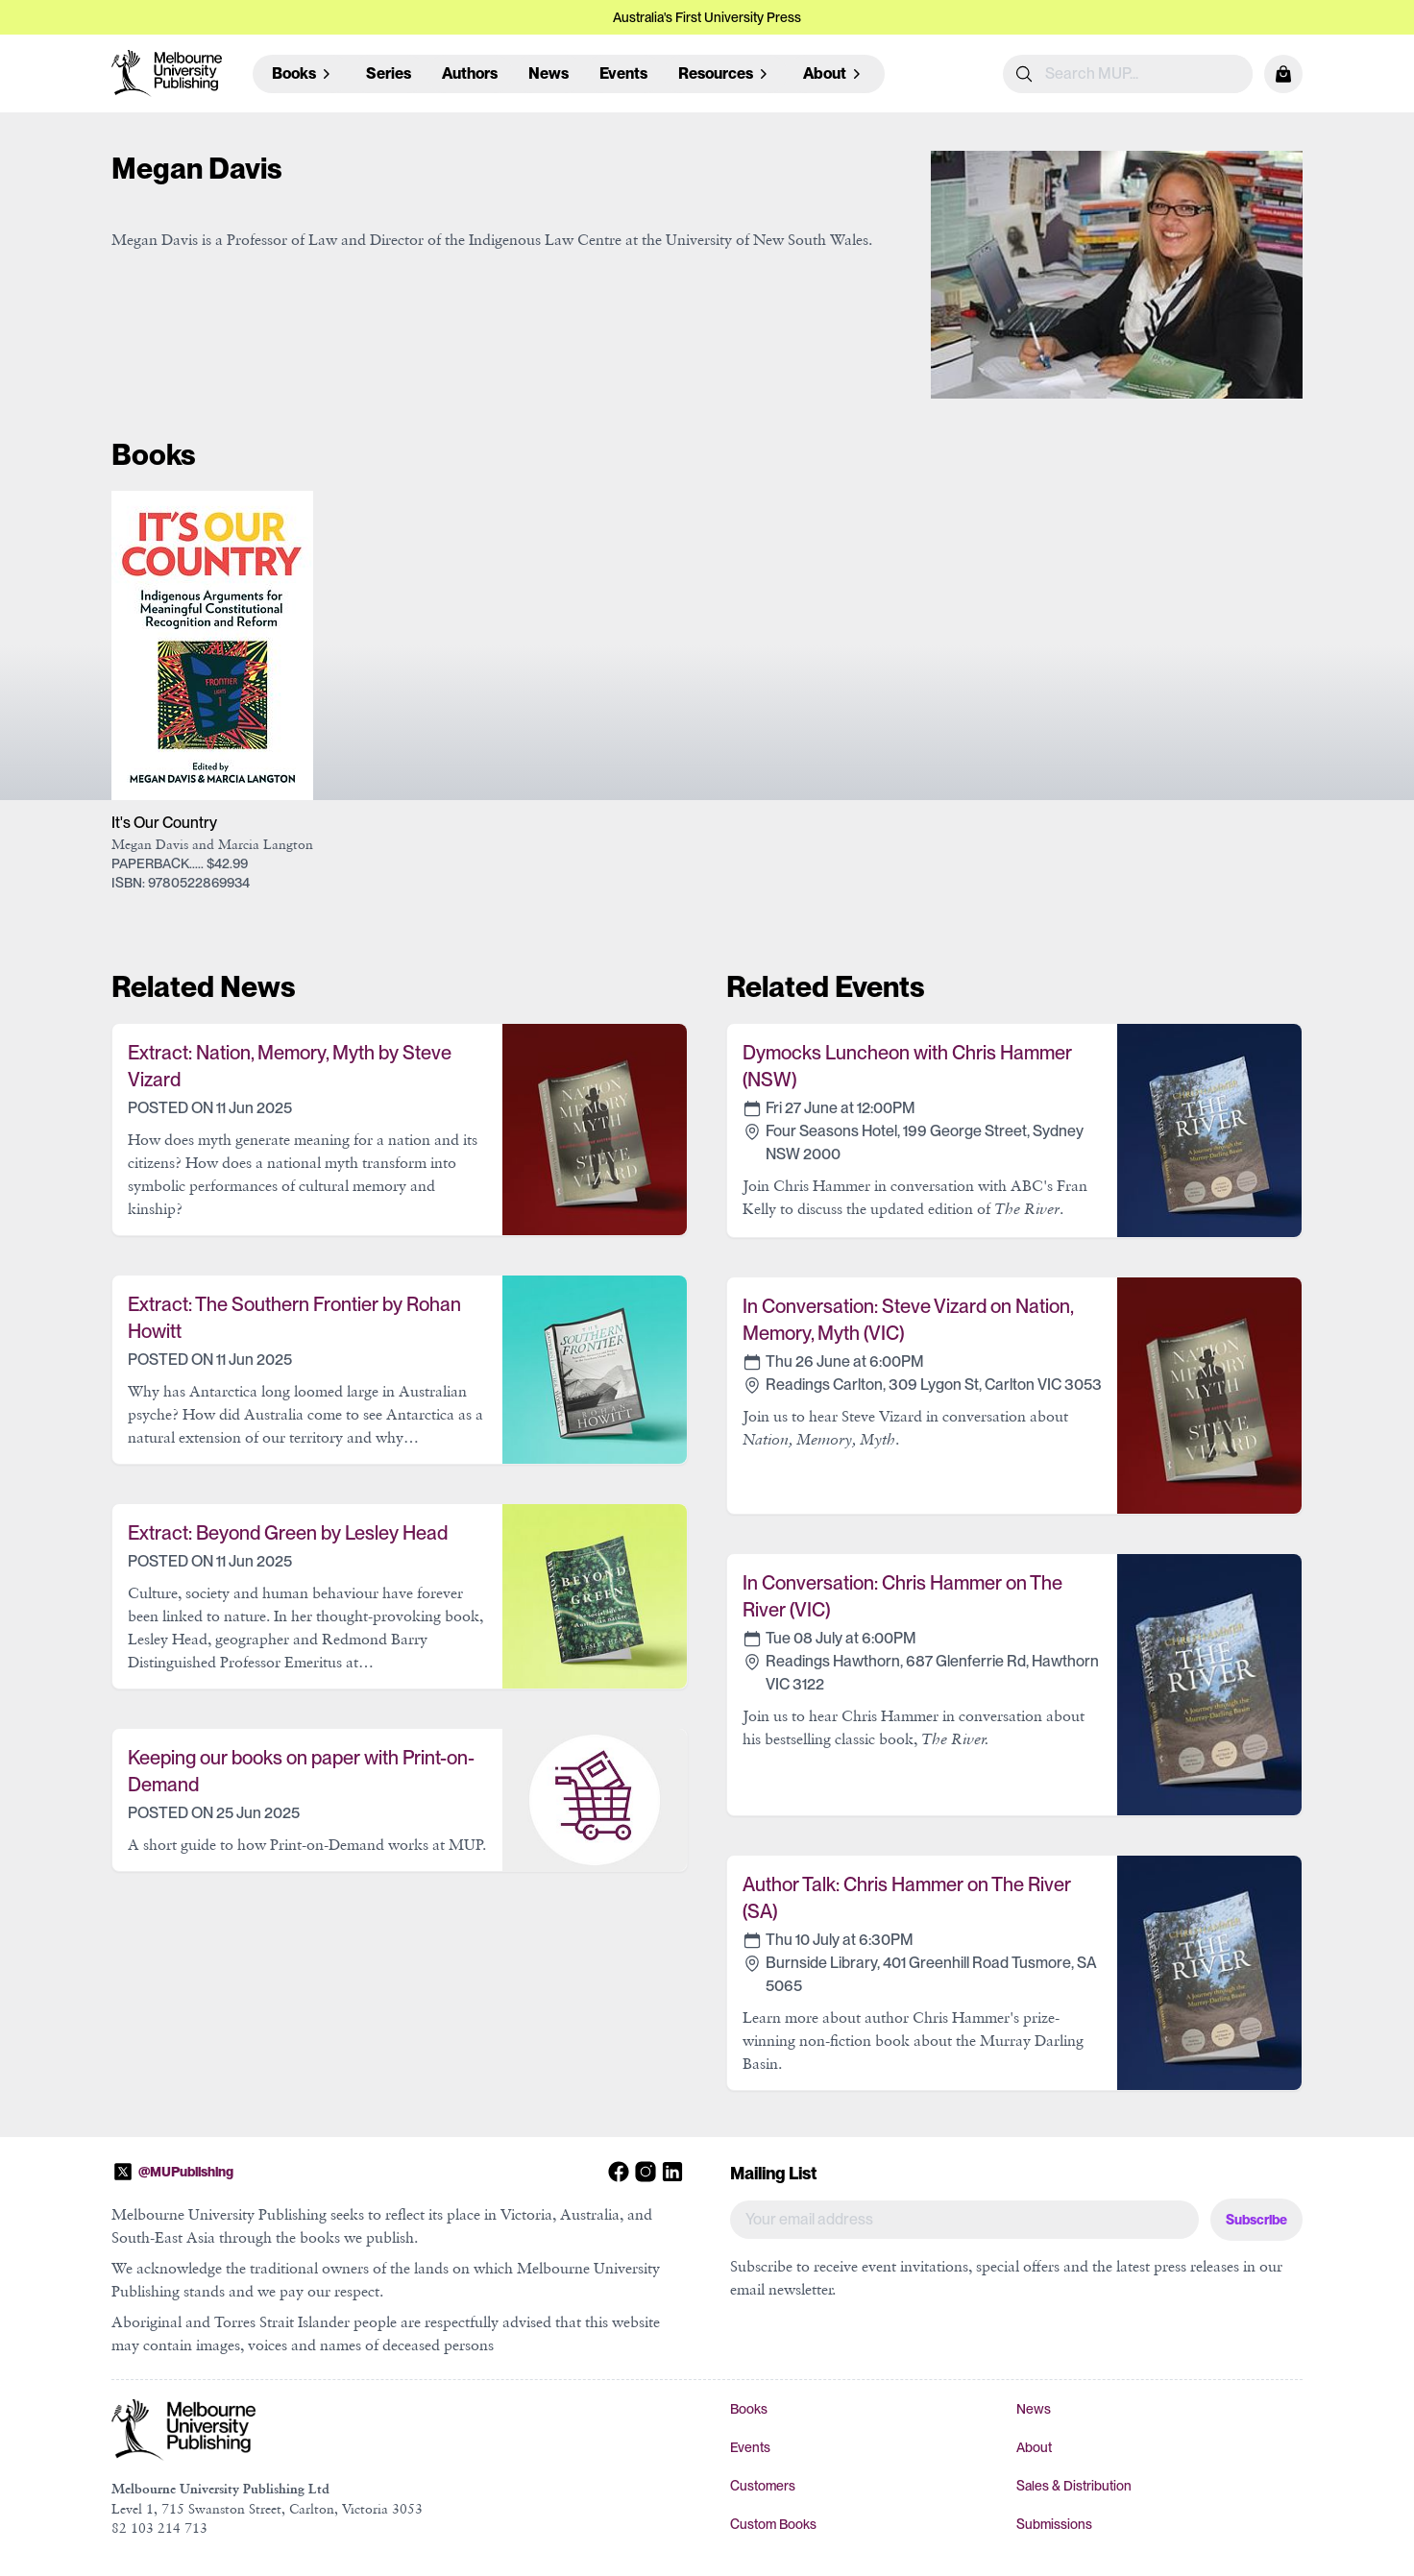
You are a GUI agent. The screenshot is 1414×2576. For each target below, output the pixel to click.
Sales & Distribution (1074, 2485)
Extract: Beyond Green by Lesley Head (288, 1532)
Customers (762, 2485)
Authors (470, 73)
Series (388, 73)
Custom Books (773, 2524)
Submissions (1054, 2524)
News (548, 73)
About (1034, 2447)
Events (623, 73)
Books (749, 2409)
